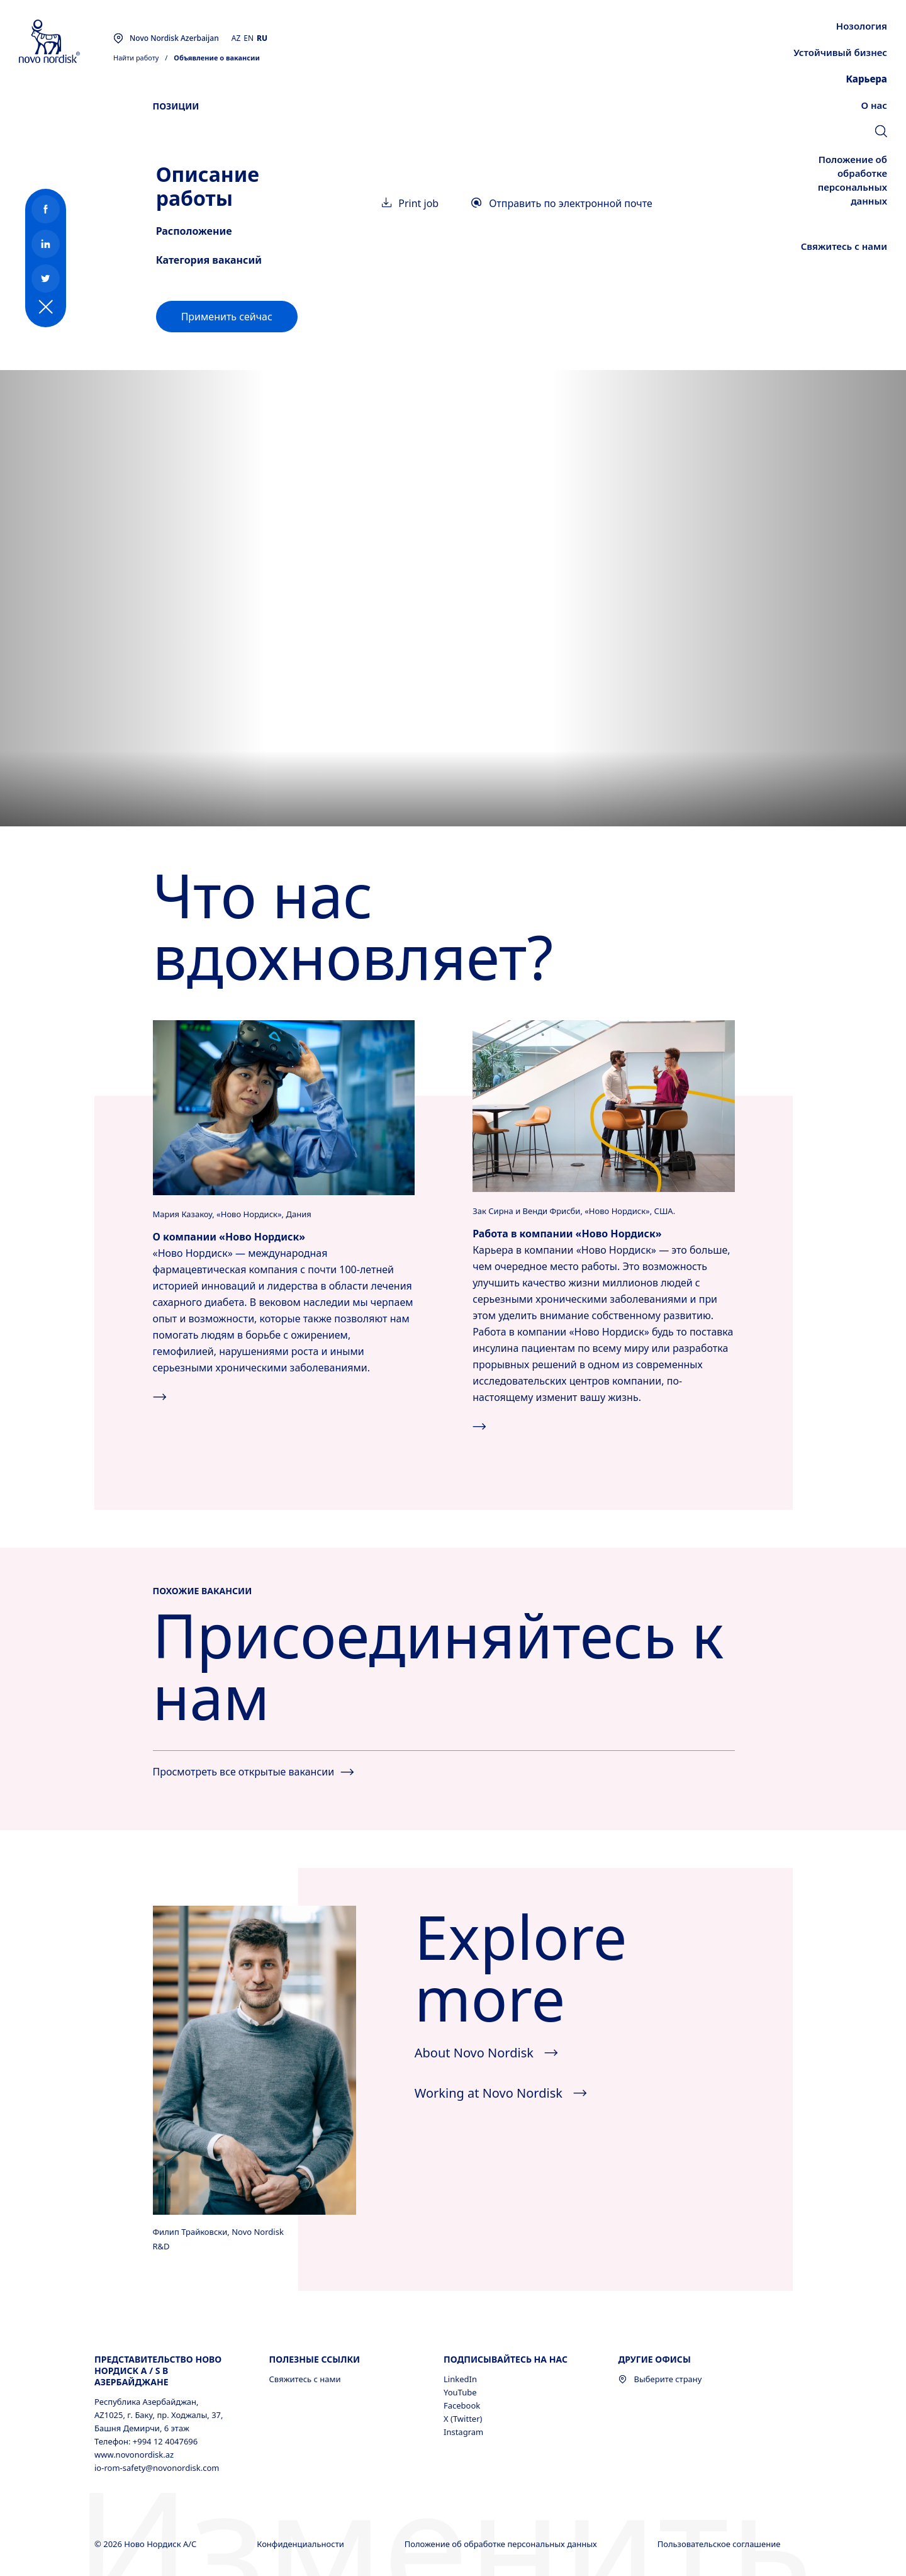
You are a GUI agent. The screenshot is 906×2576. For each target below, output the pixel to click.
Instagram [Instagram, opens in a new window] (463, 2432)
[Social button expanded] (46, 307)
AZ (236, 38)
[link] (881, 133)
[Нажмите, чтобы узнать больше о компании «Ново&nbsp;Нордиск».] (284, 1106)
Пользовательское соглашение (720, 2544)
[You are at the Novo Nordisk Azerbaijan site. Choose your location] (166, 38)
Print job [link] (410, 203)
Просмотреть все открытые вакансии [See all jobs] (253, 1772)
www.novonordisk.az (134, 2454)
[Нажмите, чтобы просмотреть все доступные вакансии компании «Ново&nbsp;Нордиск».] (603, 1105)
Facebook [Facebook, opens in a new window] (462, 2405)
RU (262, 38)
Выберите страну (660, 2379)
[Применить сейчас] (227, 316)
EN (248, 38)
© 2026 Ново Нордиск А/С (146, 2544)
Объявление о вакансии (217, 57)
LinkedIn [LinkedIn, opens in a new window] (460, 2379)
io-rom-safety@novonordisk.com (156, 2467)
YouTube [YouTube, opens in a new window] (460, 2392)
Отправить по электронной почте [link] (561, 203)
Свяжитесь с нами (305, 2379)
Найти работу (136, 57)
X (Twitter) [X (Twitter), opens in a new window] (463, 2418)
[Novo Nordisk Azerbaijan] (66, 42)
